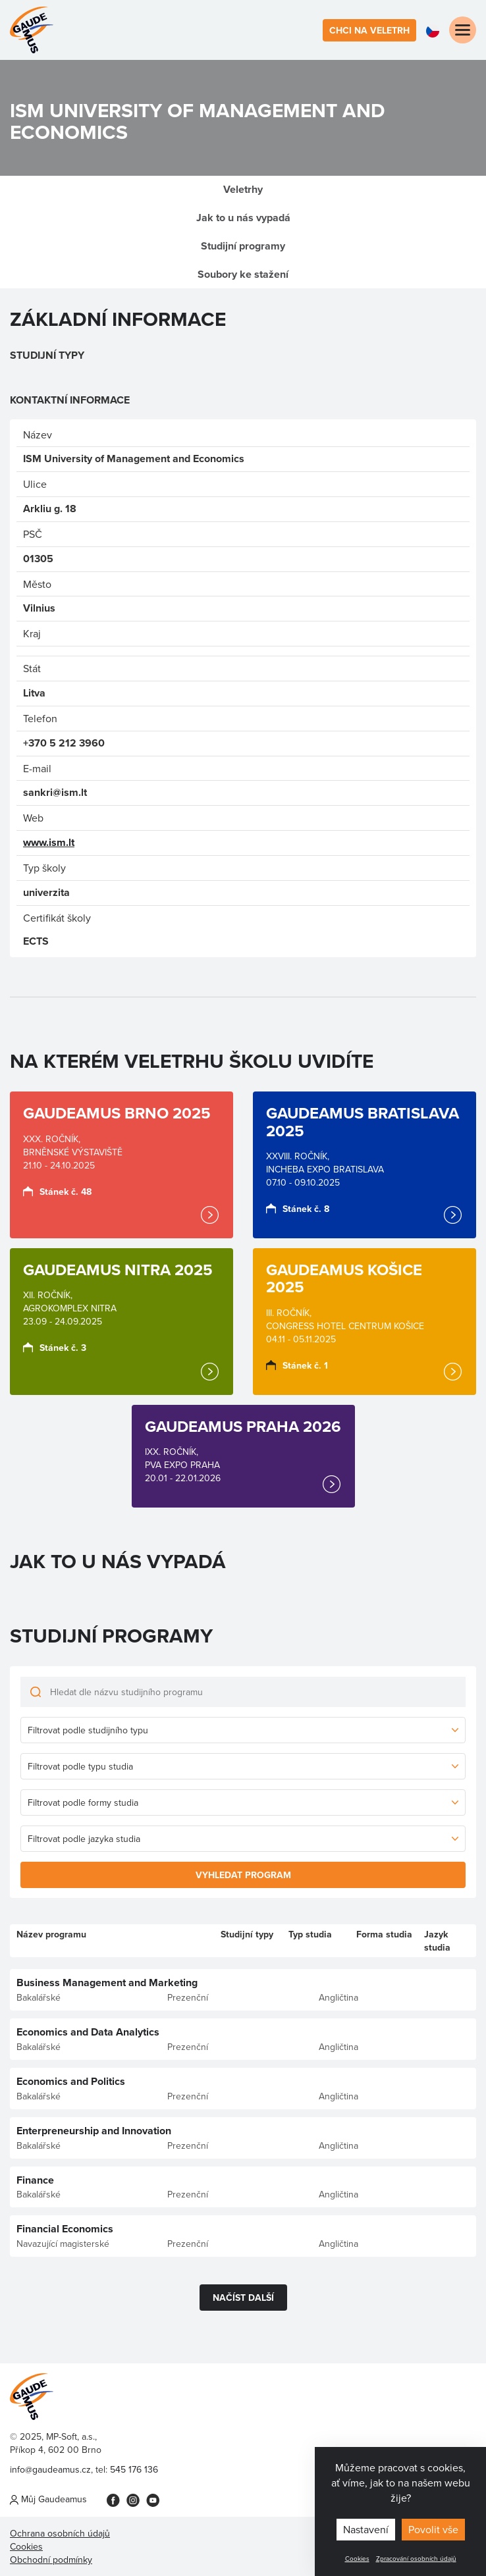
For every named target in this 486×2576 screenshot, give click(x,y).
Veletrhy (243, 189)
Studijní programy (243, 245)
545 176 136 (134, 2469)
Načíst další (243, 2297)
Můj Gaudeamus (48, 2499)
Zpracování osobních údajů (416, 2558)
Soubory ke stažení (243, 274)
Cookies (357, 2558)
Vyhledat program (243, 1874)
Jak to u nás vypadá (243, 217)
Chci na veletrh (369, 30)
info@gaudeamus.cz (50, 2469)
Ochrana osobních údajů (60, 2533)
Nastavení (366, 2529)
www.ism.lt (48, 842)
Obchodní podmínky (51, 2559)
